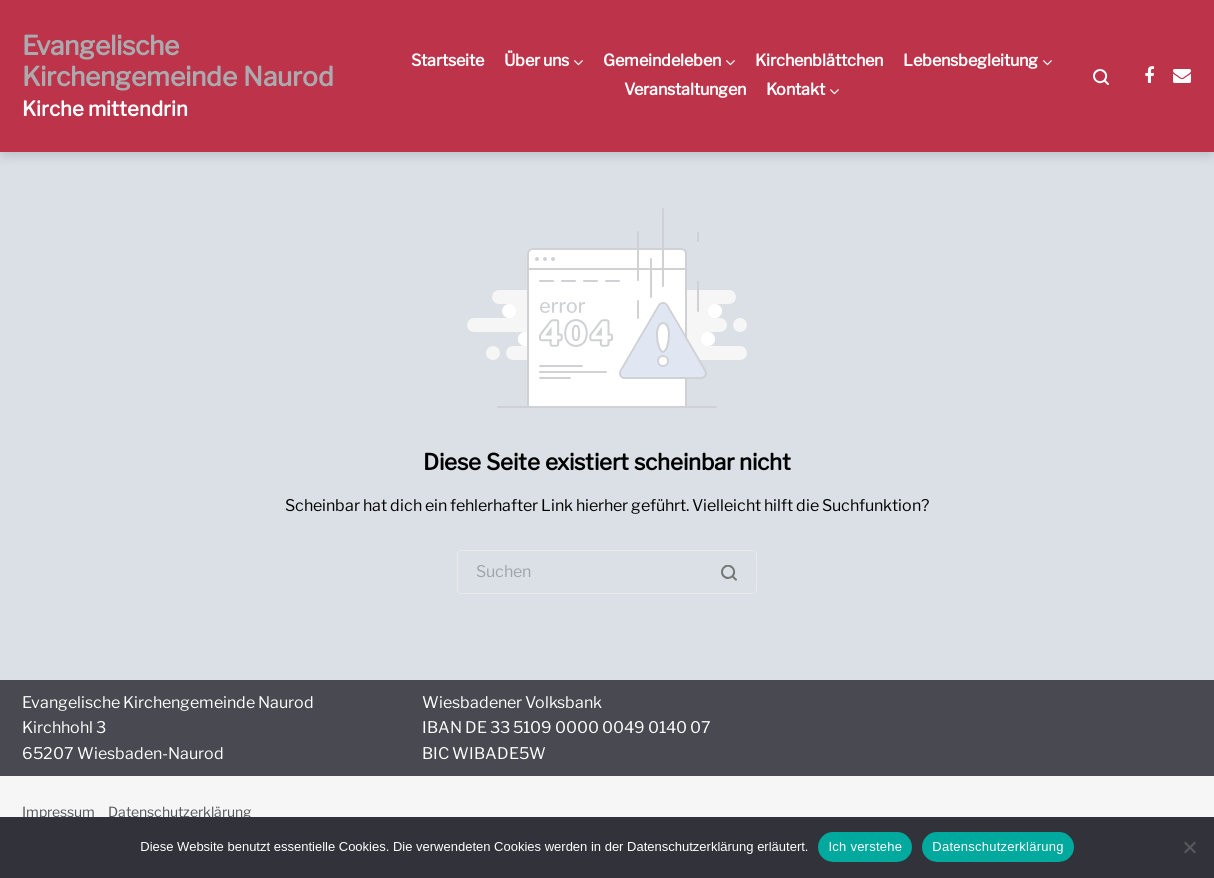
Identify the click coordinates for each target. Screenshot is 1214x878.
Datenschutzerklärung (179, 811)
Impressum (58, 811)
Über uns (536, 60)
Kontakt (795, 89)
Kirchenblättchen (819, 60)
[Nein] (1189, 847)
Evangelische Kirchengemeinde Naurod (178, 61)
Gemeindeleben (662, 60)
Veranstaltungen (685, 89)
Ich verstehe (865, 846)
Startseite (447, 60)
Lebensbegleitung (970, 60)
